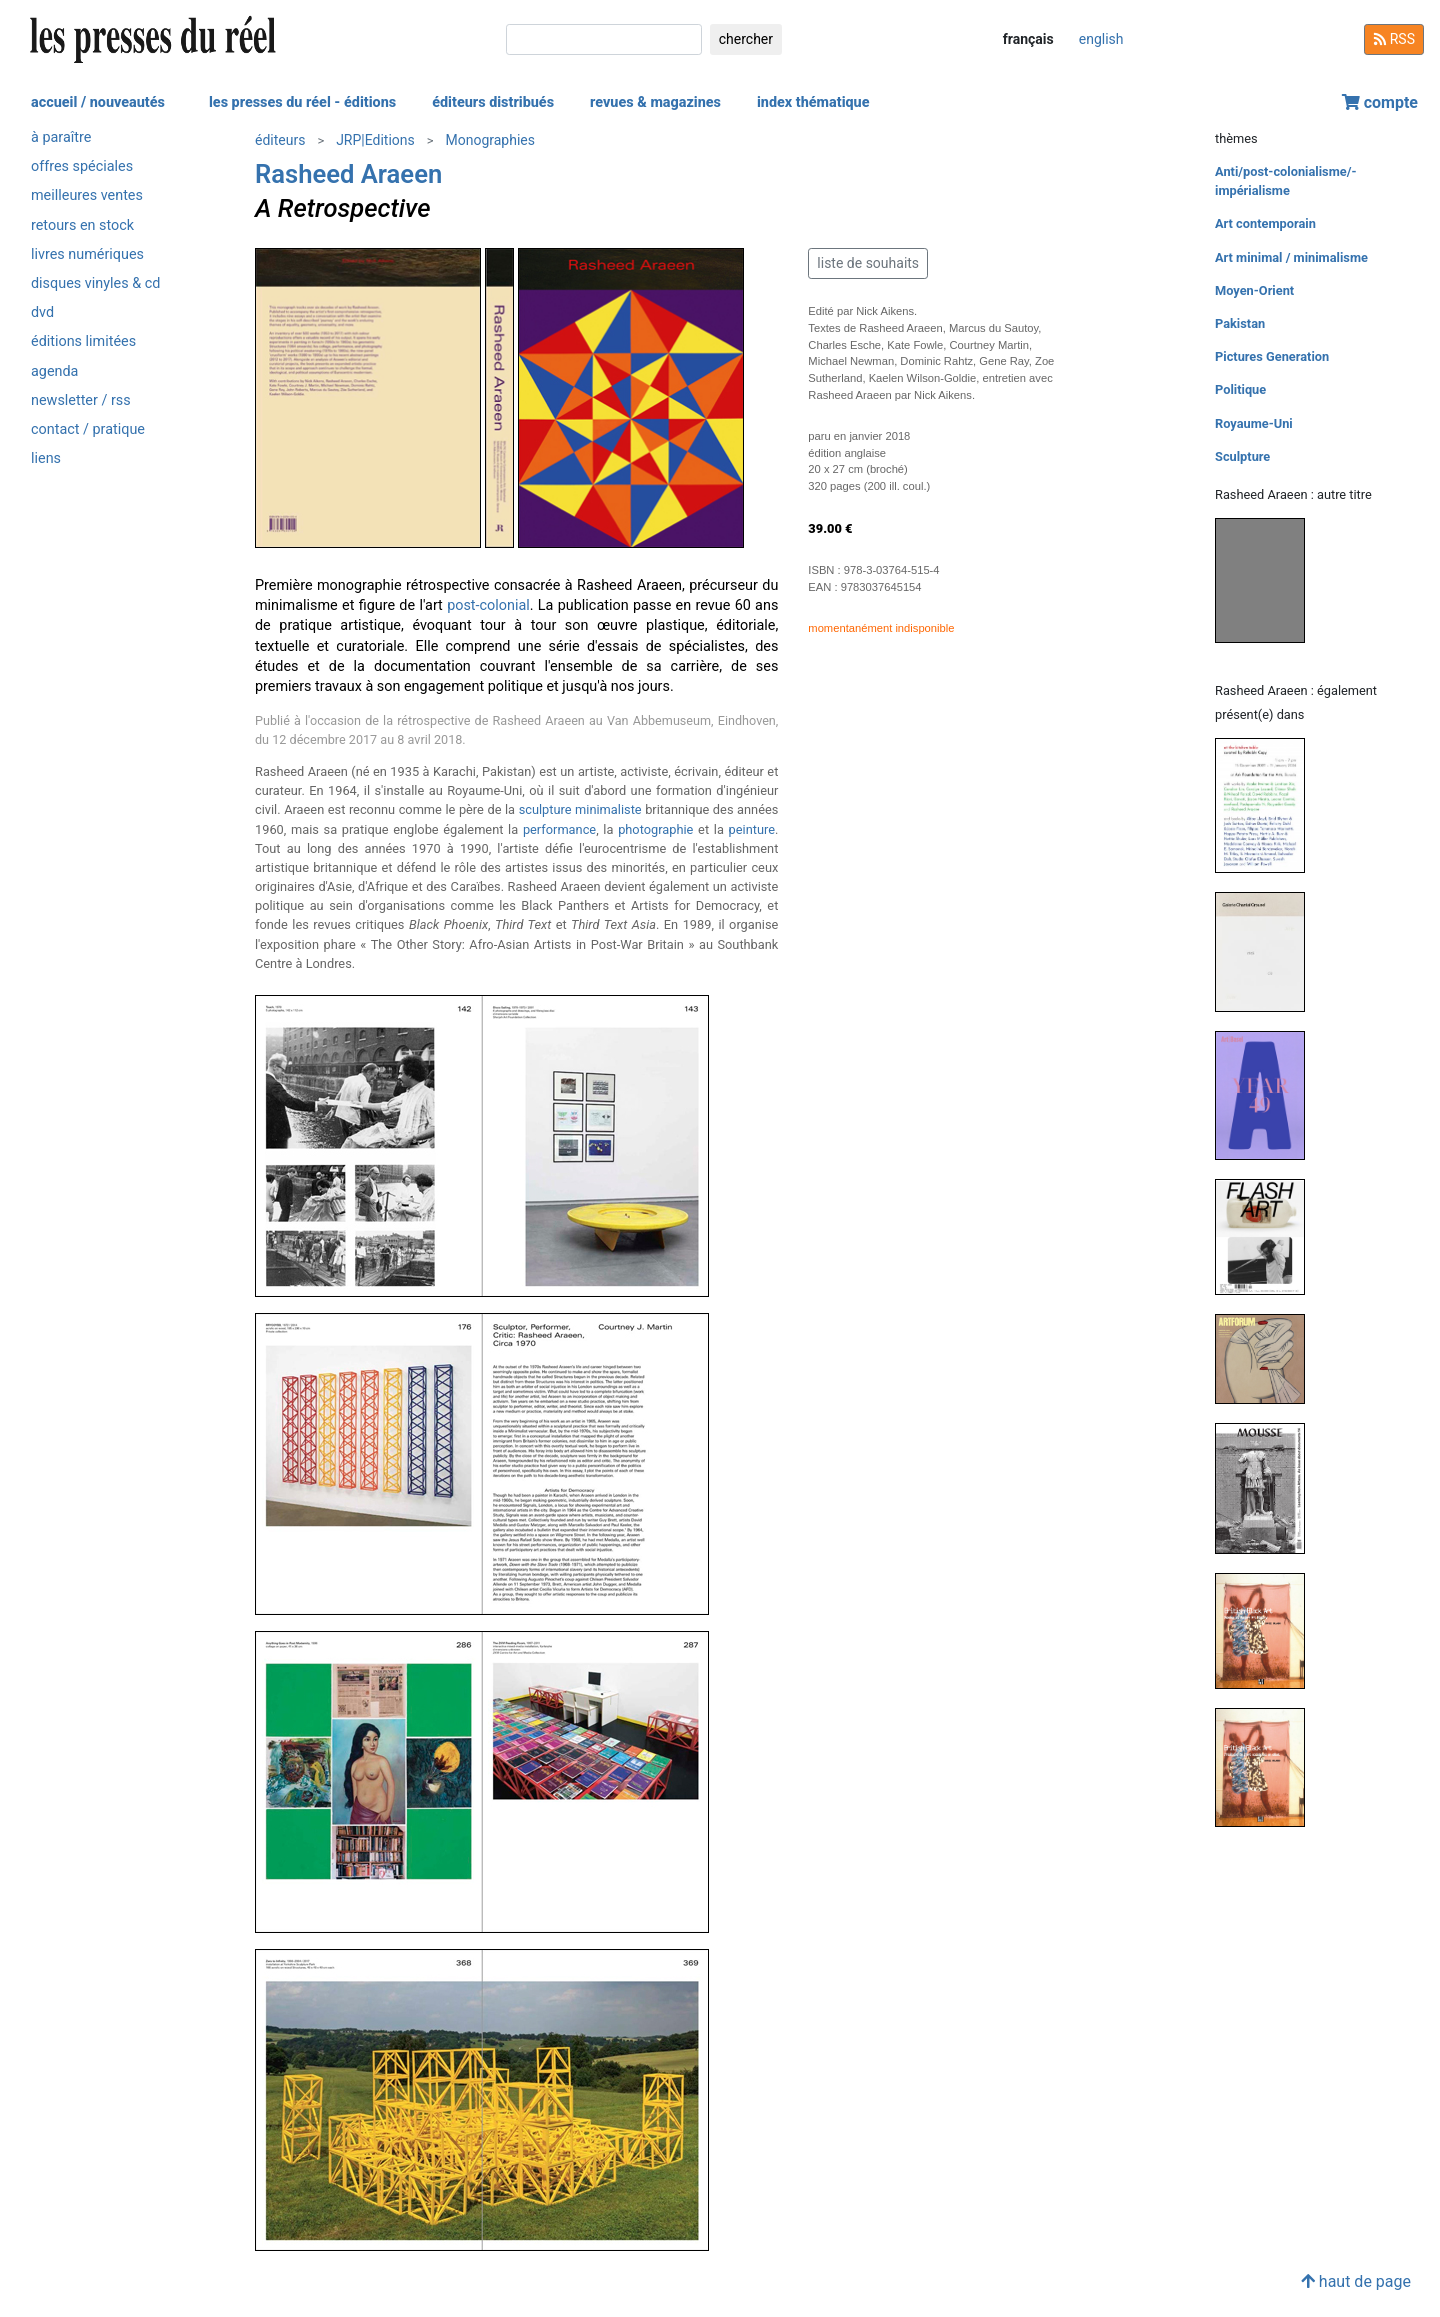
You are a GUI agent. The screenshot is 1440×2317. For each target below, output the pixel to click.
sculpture (545, 809)
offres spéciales (82, 166)
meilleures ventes (87, 195)
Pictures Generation (1272, 356)
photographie (655, 829)
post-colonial (488, 605)
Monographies (490, 140)
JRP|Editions (375, 140)
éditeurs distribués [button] (493, 102)
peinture (752, 829)
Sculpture (1242, 456)
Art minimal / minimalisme (1291, 257)
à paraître (61, 137)
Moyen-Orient (1254, 290)
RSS (1394, 39)
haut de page (1356, 2281)
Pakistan (1240, 323)
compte (1380, 102)
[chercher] (604, 39)
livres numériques (87, 254)
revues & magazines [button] (655, 102)
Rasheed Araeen (348, 174)
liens (46, 458)
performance (559, 829)
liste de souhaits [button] (868, 263)
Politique (1240, 389)
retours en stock (82, 225)
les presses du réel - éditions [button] (302, 102)
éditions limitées (83, 341)
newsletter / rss (81, 400)
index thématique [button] (813, 102)
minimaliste (608, 809)
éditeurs (280, 140)
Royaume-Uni (1254, 423)
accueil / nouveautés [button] (98, 102)
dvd (42, 312)
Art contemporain (1265, 223)
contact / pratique (88, 429)
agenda (54, 371)
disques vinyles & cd (95, 283)
